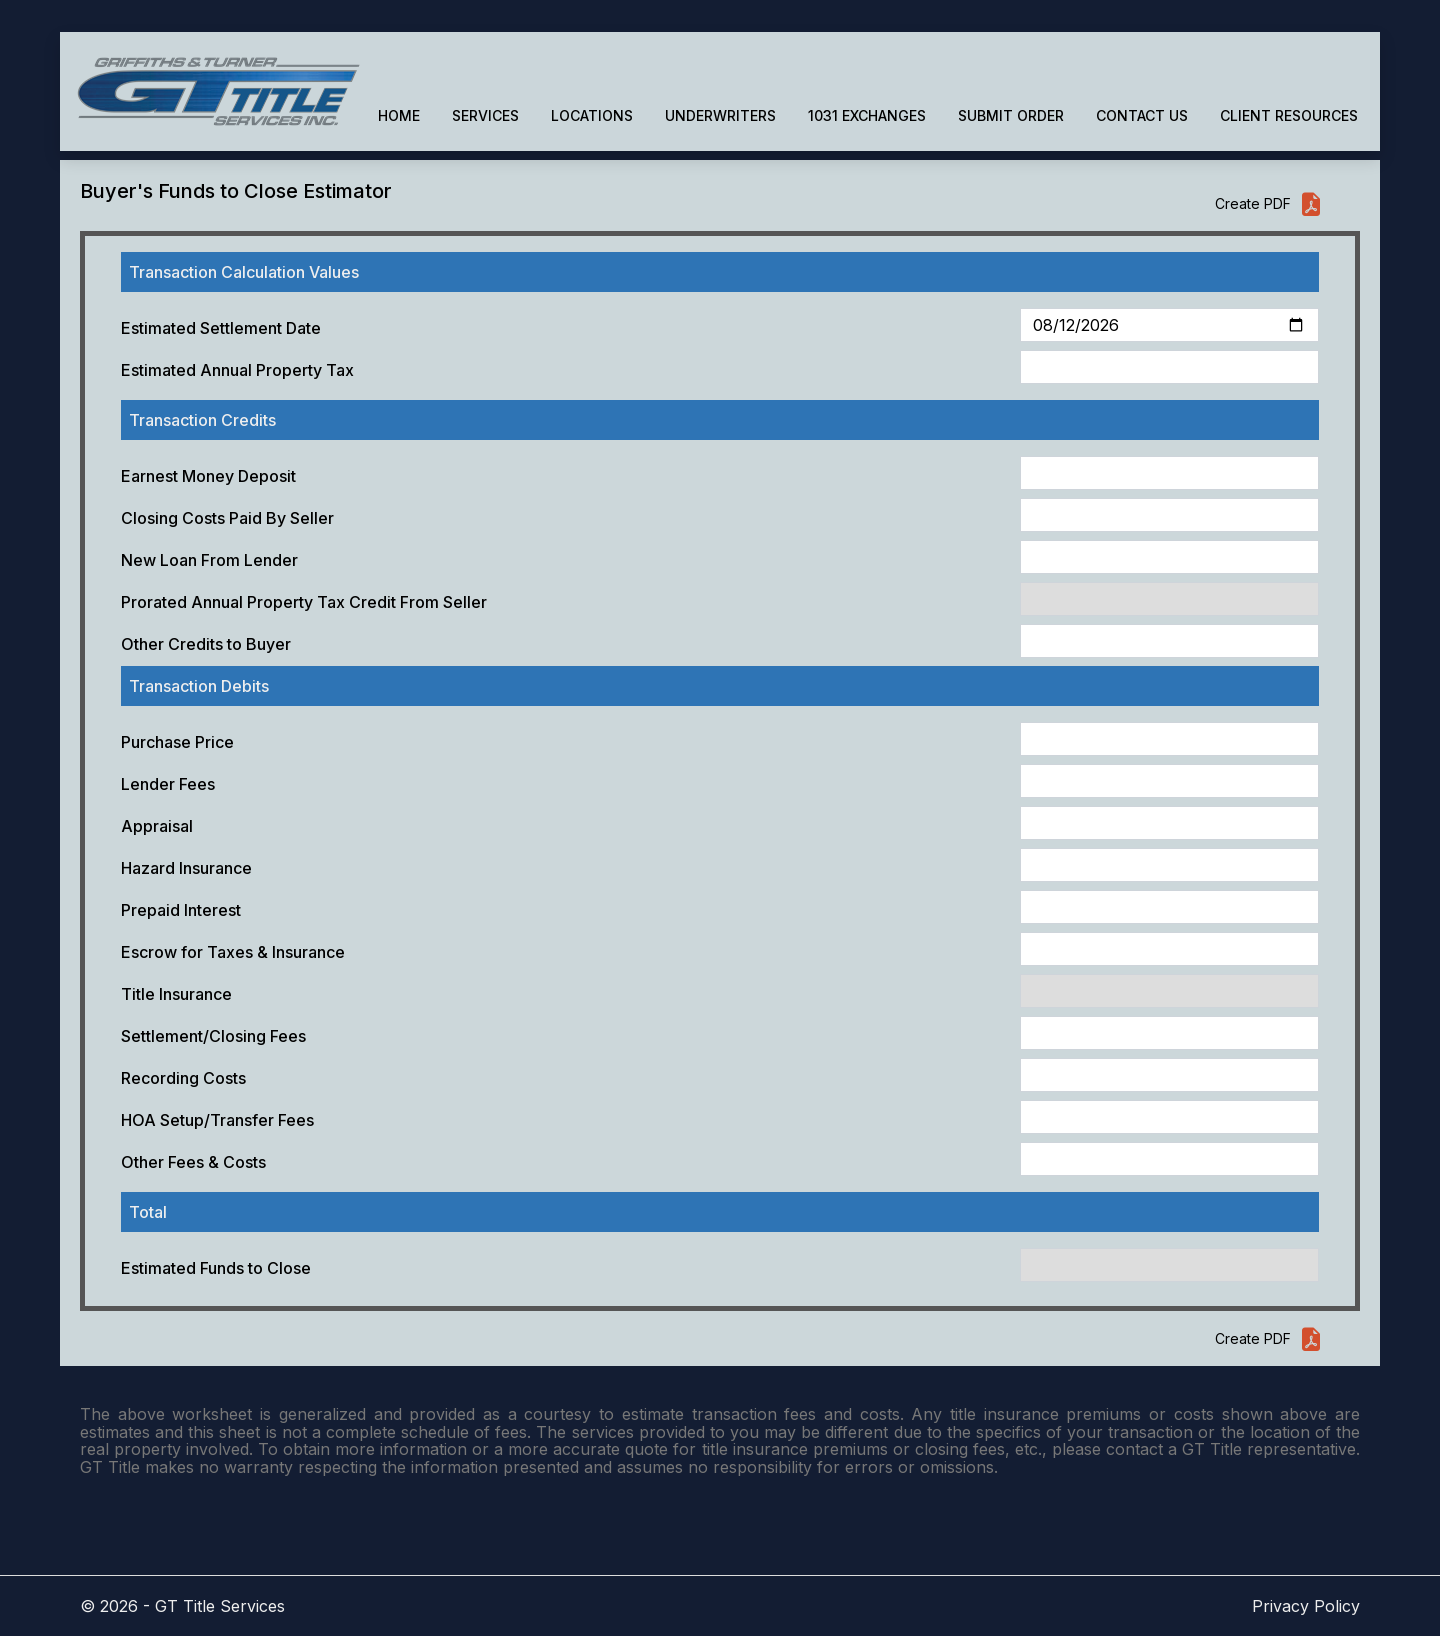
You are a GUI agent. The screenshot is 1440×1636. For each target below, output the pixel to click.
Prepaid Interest (181, 910)
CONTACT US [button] (1142, 115)
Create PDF (1269, 204)
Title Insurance (176, 994)
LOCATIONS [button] (592, 115)
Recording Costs (183, 1078)
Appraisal (157, 826)
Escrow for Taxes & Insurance (233, 952)
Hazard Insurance (186, 868)
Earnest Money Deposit (208, 476)
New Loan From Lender (209, 560)
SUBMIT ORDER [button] (1011, 115)
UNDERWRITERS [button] (720, 115)
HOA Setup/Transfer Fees (217, 1120)
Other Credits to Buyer (206, 644)
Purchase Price (177, 742)
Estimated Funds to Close (216, 1268)
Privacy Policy (1306, 1606)
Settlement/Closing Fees (213, 1036)
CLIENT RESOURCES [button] (1289, 115)
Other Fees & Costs (193, 1162)
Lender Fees (168, 784)
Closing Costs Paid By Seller (227, 518)
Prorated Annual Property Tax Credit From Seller (304, 602)
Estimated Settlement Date (221, 328)
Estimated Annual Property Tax (237, 370)
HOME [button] (399, 115)
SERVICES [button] (485, 115)
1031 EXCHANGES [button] (867, 115)
